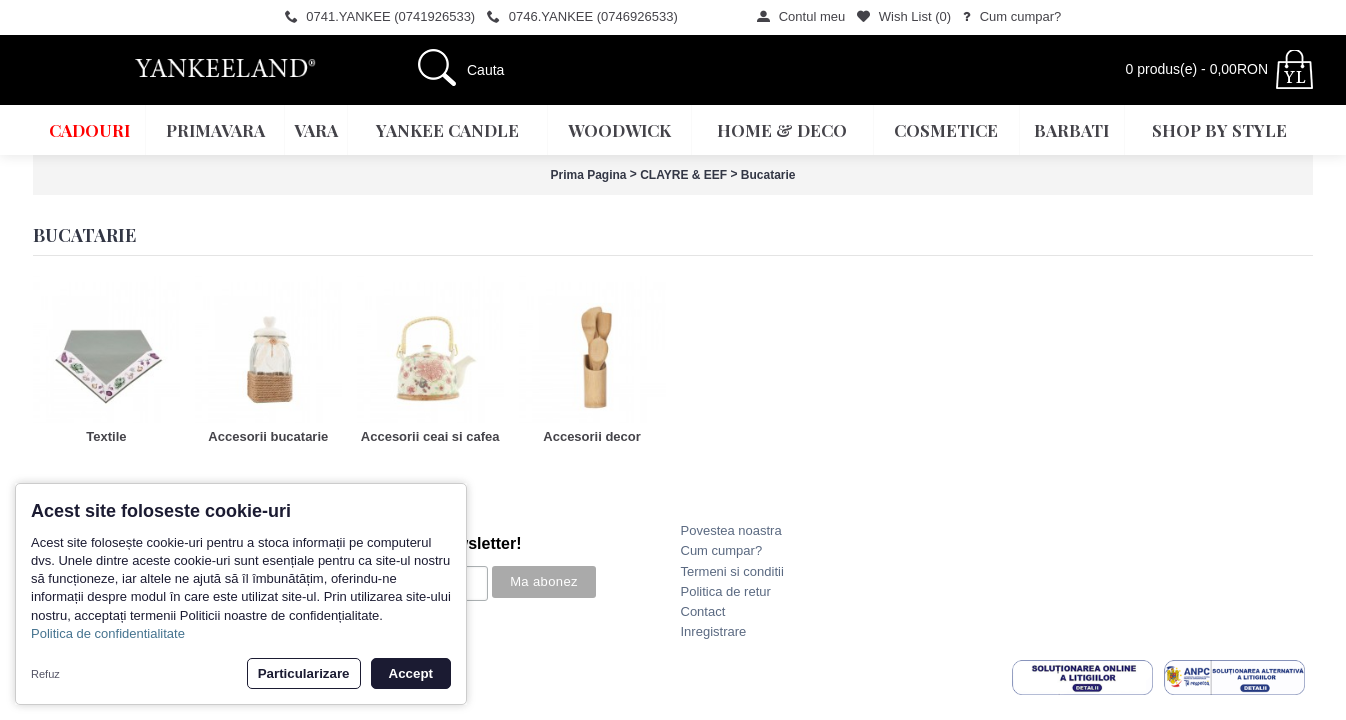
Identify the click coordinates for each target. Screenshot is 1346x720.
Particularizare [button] (304, 673)
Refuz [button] (45, 674)
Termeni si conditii (732, 571)
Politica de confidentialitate (108, 633)
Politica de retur (726, 591)
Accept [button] (411, 673)
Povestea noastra (731, 530)
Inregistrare (714, 631)
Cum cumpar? (722, 550)
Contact (703, 611)
